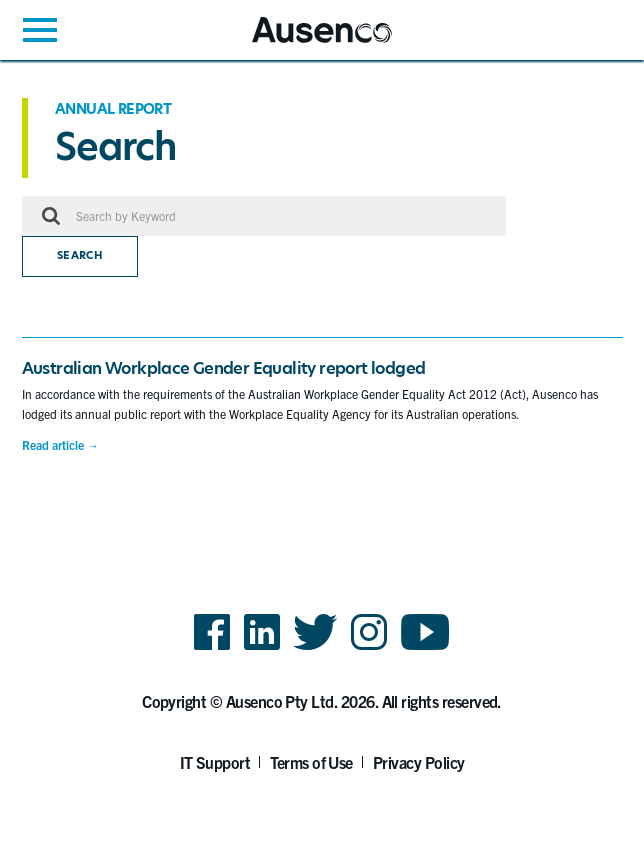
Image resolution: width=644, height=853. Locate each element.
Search (80, 255)
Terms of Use (311, 762)
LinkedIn (262, 648)
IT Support (215, 762)
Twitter (315, 648)
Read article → (60, 445)
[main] (322, 283)
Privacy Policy (419, 762)
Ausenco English (301, 42)
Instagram (369, 648)
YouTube (425, 648)
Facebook (212, 648)
